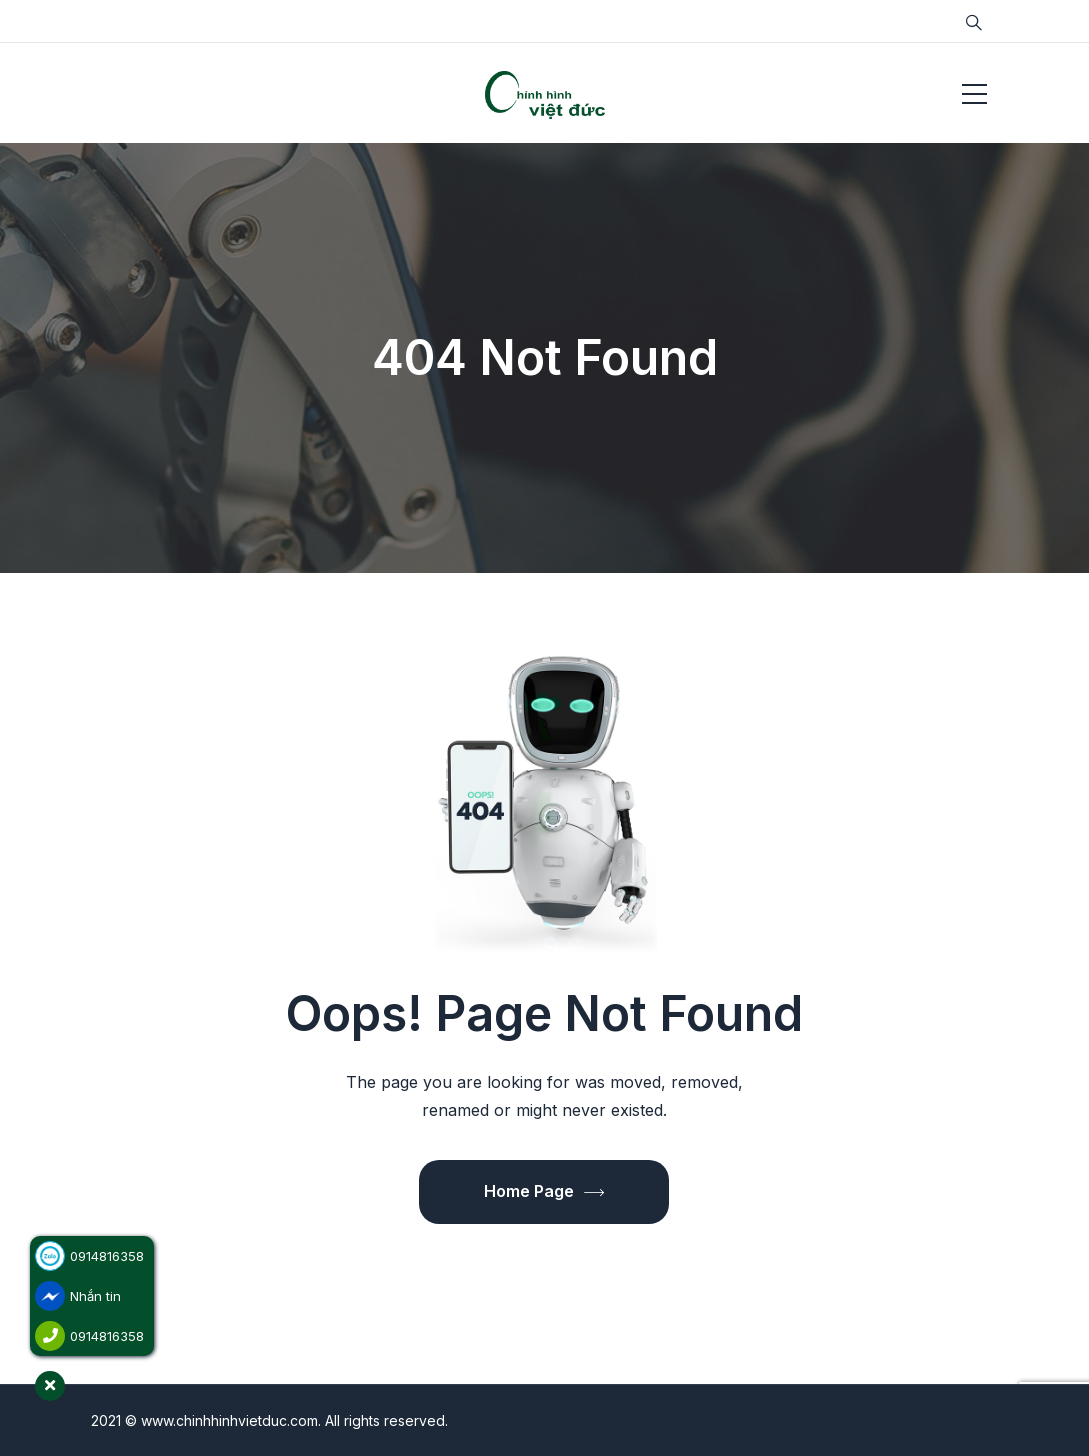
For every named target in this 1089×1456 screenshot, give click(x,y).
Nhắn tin (95, 1296)
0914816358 (107, 1256)
